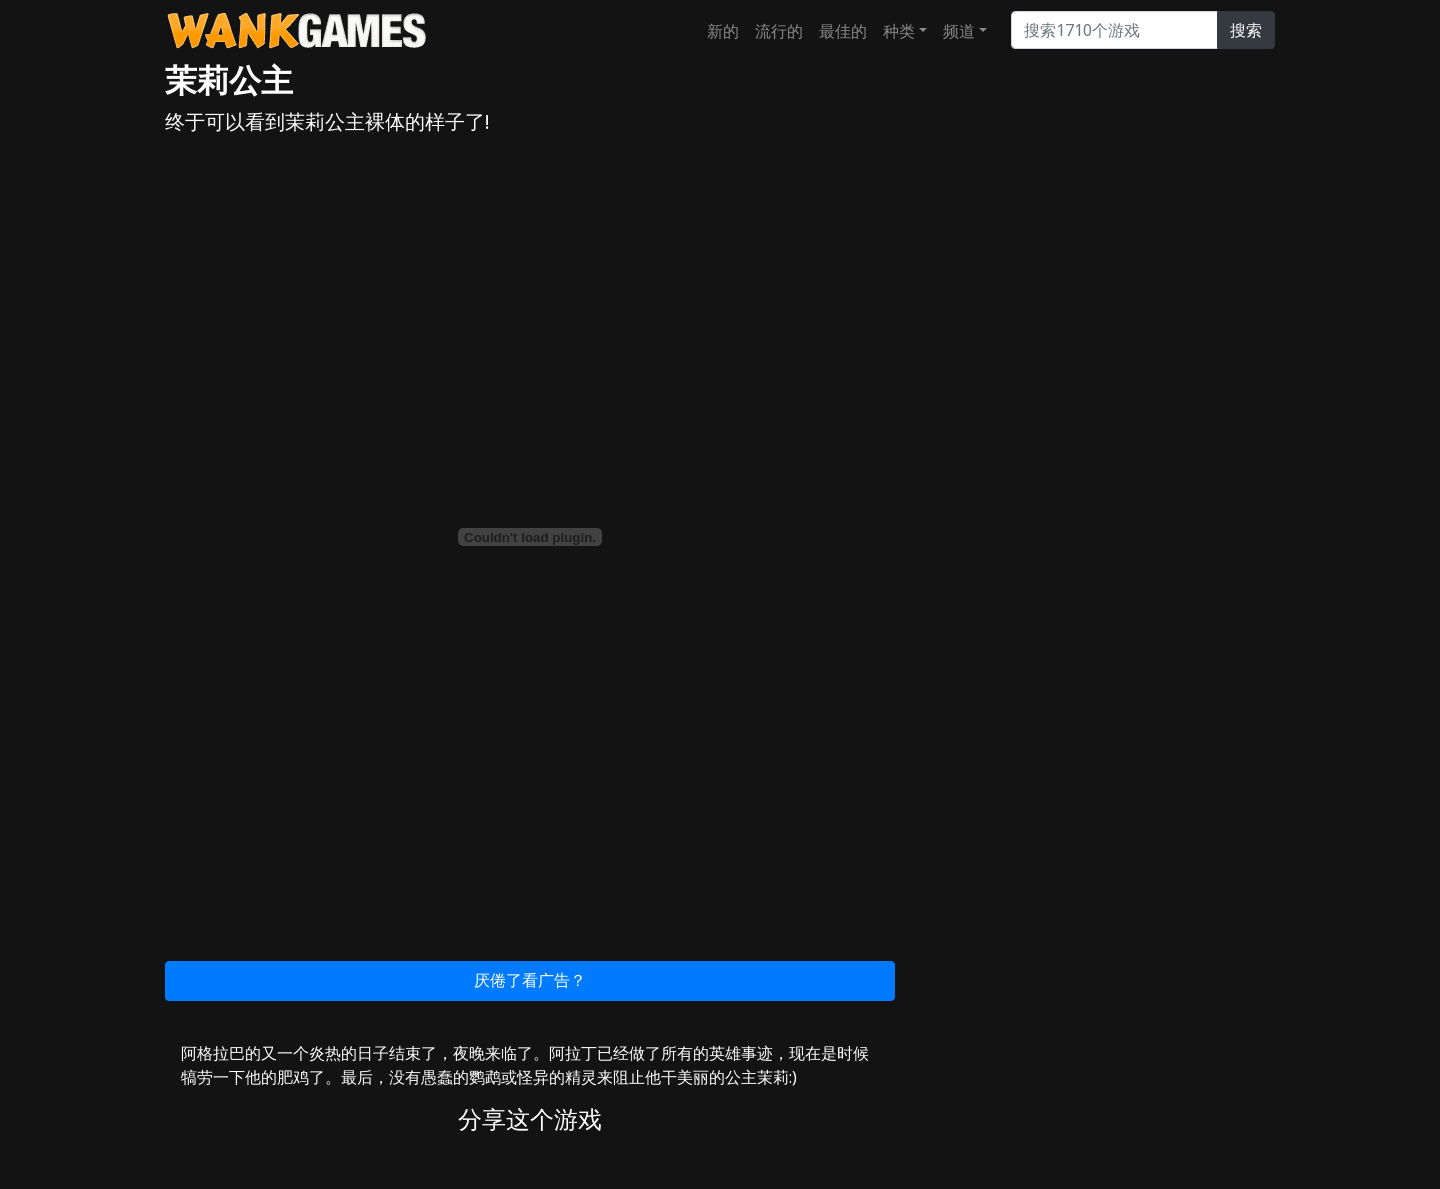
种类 (899, 31)
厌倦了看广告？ (530, 980)
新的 (723, 31)
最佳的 (843, 31)
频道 (959, 31)
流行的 (779, 31)
